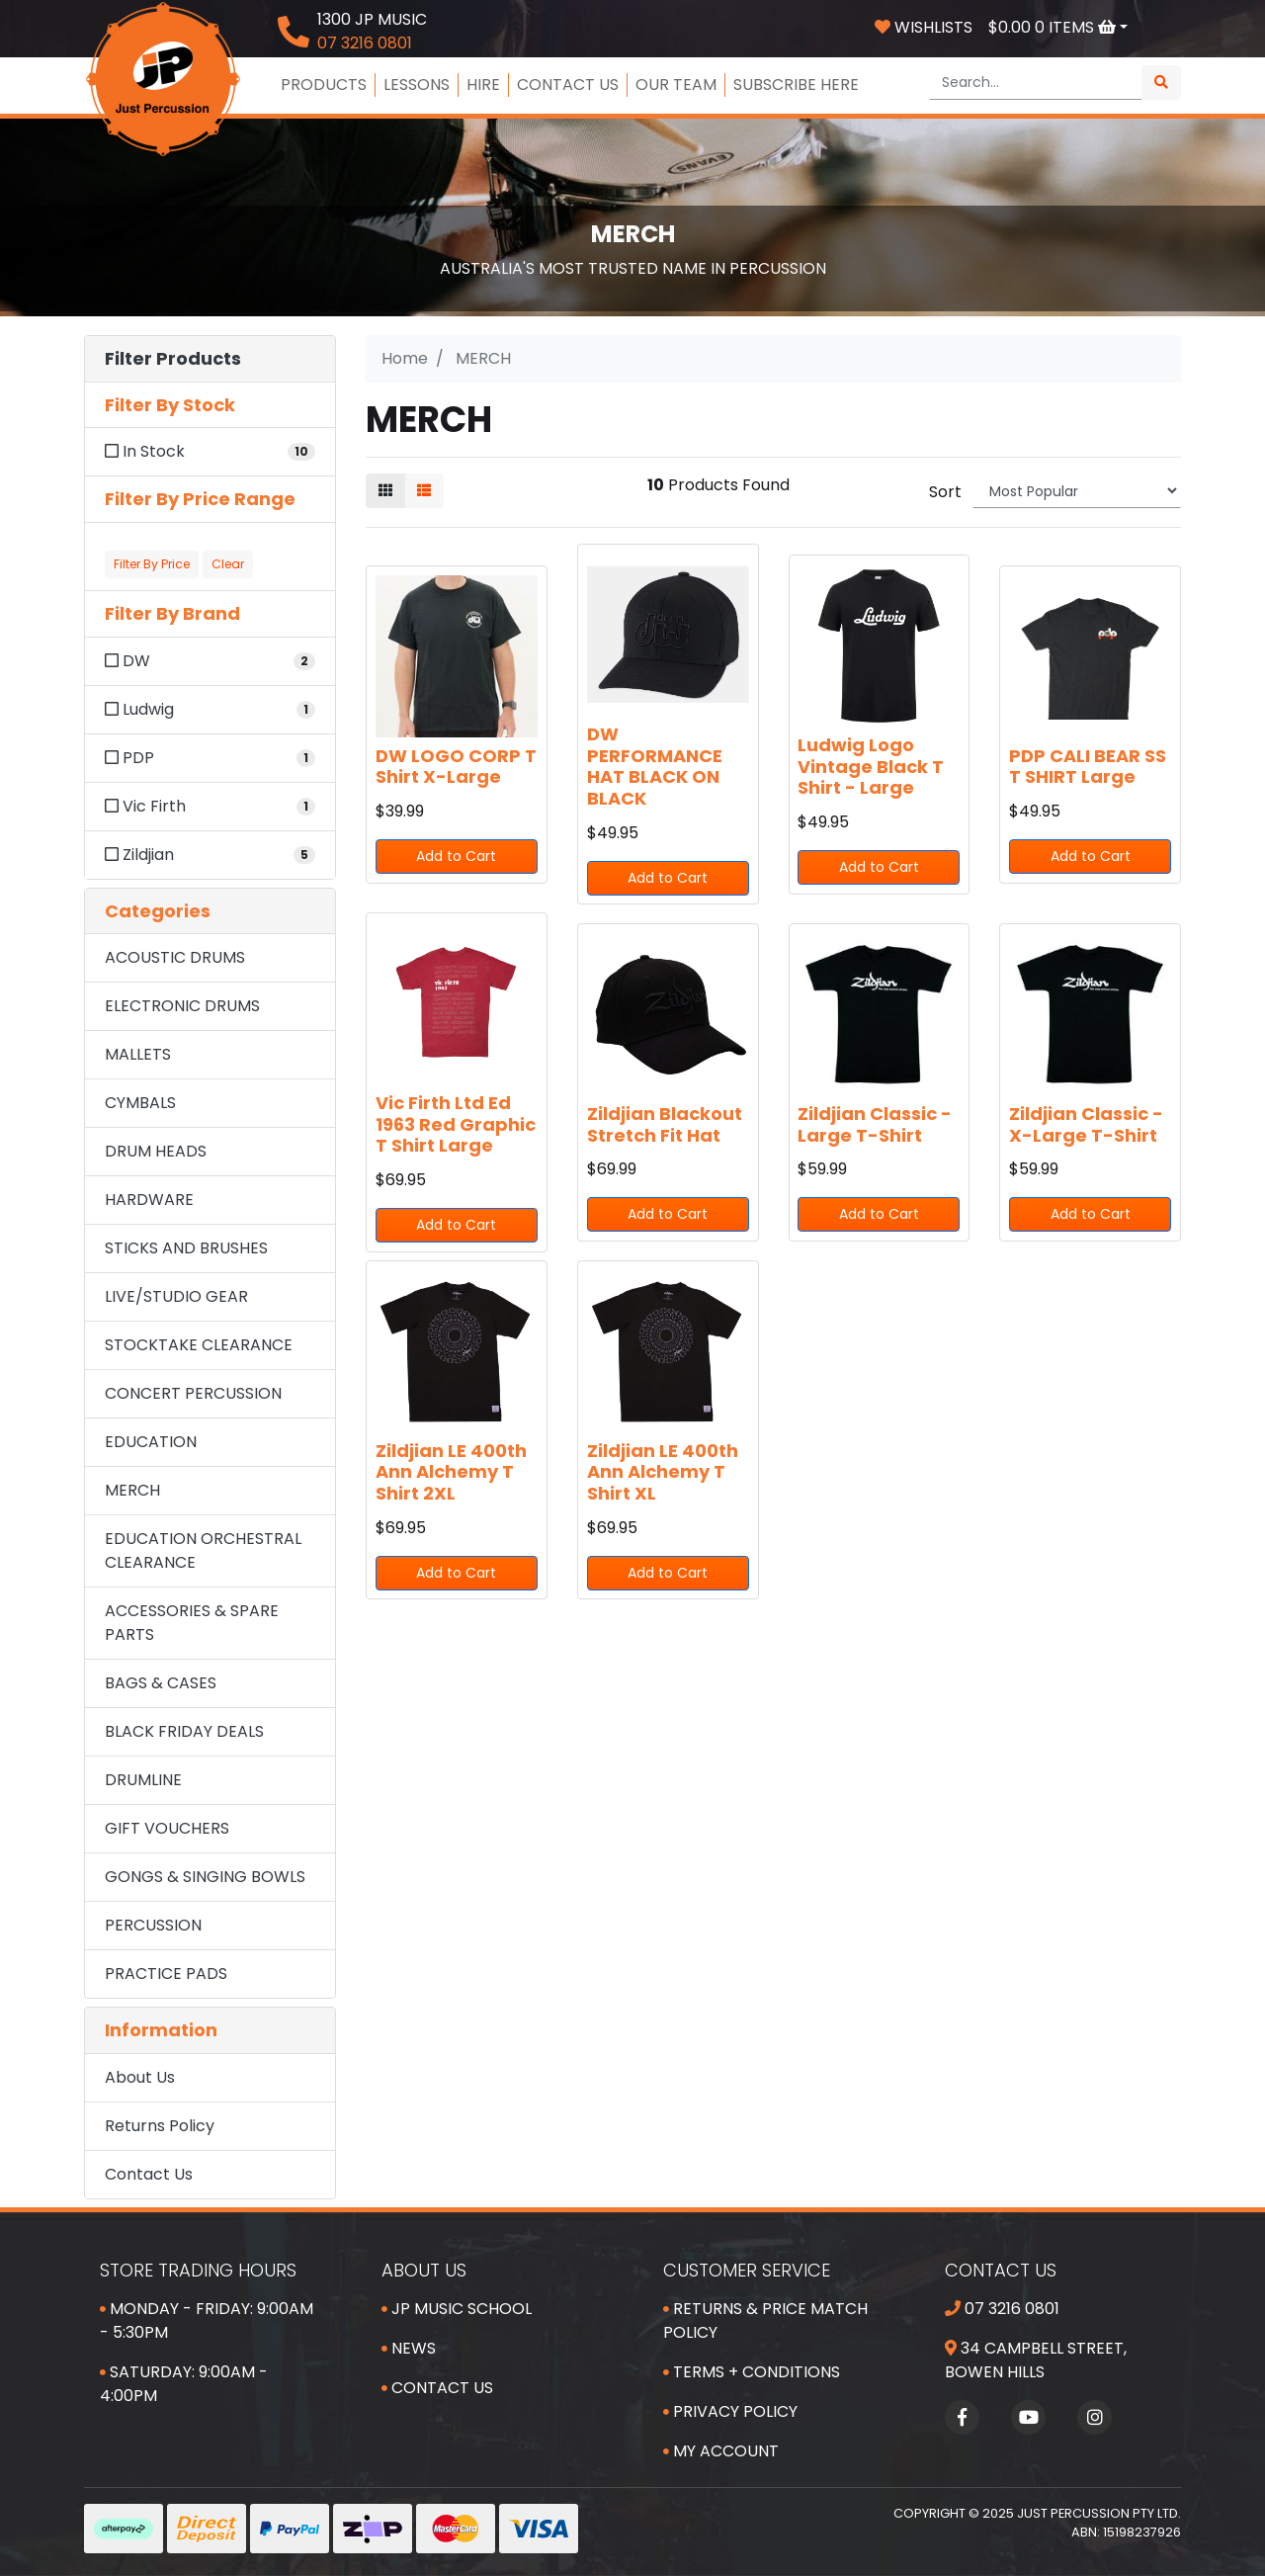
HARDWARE (149, 1199)
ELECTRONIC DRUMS (182, 1005)
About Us (140, 2077)
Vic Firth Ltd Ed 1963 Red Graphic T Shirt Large (456, 1124)
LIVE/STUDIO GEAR (176, 1296)
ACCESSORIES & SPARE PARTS (192, 1622)
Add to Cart (456, 856)
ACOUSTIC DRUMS (175, 957)
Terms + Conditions (751, 2372)
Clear (227, 564)
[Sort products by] (1076, 490)
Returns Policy (159, 2125)
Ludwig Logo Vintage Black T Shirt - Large (871, 766)
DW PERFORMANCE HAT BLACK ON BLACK (654, 766)
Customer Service (746, 2270)
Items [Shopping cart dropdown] (1054, 27)
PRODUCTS (324, 84)
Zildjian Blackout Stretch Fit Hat (664, 1124)
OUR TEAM (676, 84)
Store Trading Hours (198, 2270)
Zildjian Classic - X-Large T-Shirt (1086, 1124)
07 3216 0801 (1002, 2308)
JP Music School (456, 2308)
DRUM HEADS (156, 1151)
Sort (945, 491)
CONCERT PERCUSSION (193, 1393)
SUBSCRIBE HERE (796, 84)
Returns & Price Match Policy (765, 2320)
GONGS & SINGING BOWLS (205, 1876)
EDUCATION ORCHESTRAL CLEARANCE (203, 1550)
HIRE (483, 84)
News (408, 2348)
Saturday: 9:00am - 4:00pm (184, 2384)
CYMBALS (140, 1102)
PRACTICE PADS (166, 1973)
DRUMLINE (143, 1779)
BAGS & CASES (160, 1683)
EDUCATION (151, 1441)
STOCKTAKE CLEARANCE (199, 1344)
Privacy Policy (730, 2411)
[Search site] (1161, 82)
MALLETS (138, 1054)
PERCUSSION (153, 1925)
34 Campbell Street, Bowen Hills (1036, 2360)
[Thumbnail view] (385, 490)
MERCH (132, 1490)
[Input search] (1035, 82)
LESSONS (416, 84)
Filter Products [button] (173, 359)
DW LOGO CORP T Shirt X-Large (456, 766)
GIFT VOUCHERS (167, 1828)
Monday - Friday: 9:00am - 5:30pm (206, 2320)
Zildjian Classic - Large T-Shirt (875, 1124)
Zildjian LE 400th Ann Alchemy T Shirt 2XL (451, 1471)
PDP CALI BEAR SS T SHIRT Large (1087, 766)
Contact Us (149, 2174)
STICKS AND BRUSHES (186, 1248)
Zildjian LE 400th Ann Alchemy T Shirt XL (662, 1471)
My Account (721, 2451)
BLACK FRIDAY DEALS (184, 1731)
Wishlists (923, 27)
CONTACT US (568, 84)
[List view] (424, 490)
